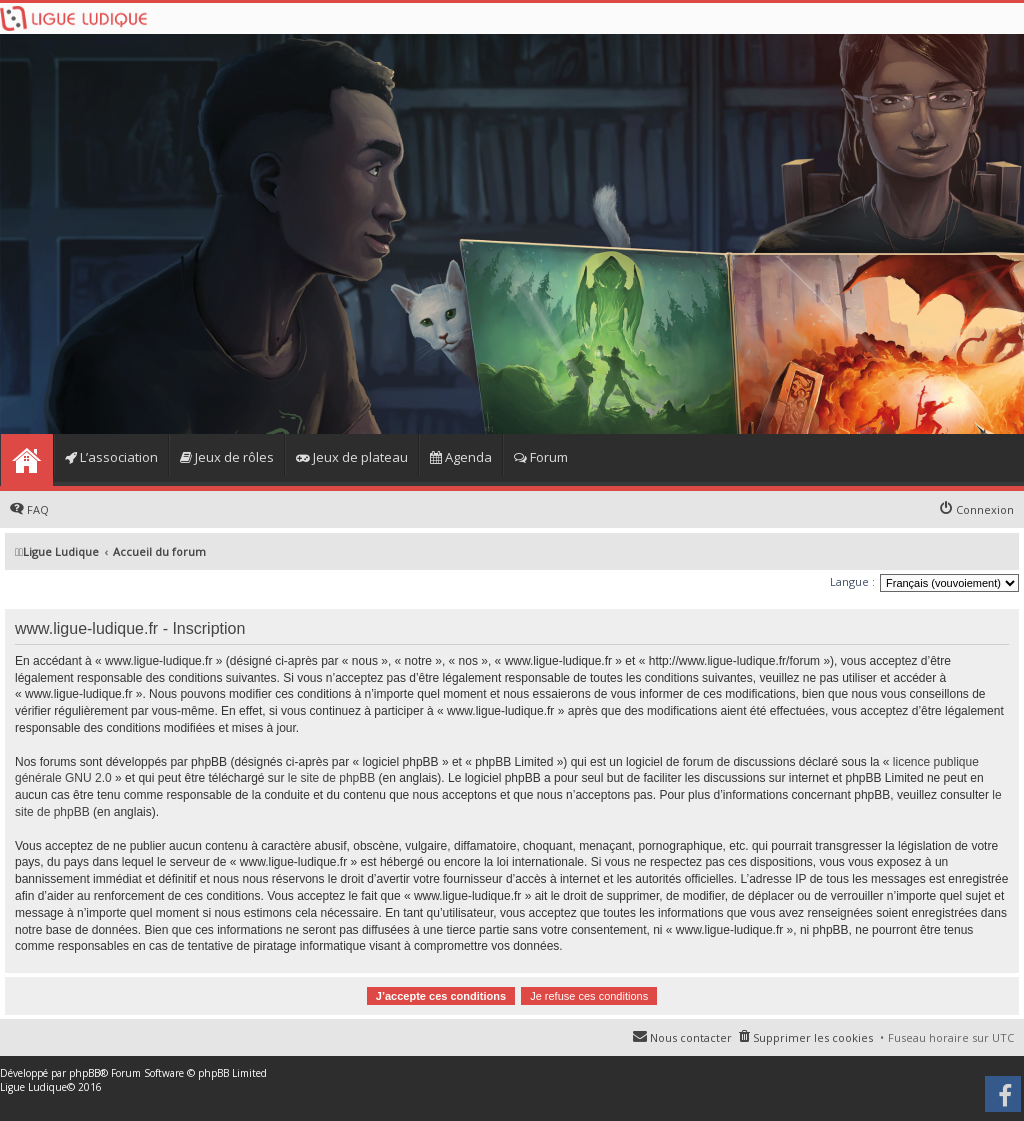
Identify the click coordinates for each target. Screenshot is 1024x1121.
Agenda (461, 457)
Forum (541, 457)
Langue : (852, 581)
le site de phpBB (331, 778)
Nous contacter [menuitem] (691, 1037)
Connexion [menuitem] (985, 509)
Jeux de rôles (227, 457)
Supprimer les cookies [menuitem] (813, 1037)
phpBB (84, 1073)
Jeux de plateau (352, 457)
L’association (111, 457)
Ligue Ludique (33, 1087)
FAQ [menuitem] (38, 509)
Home (26, 460)
